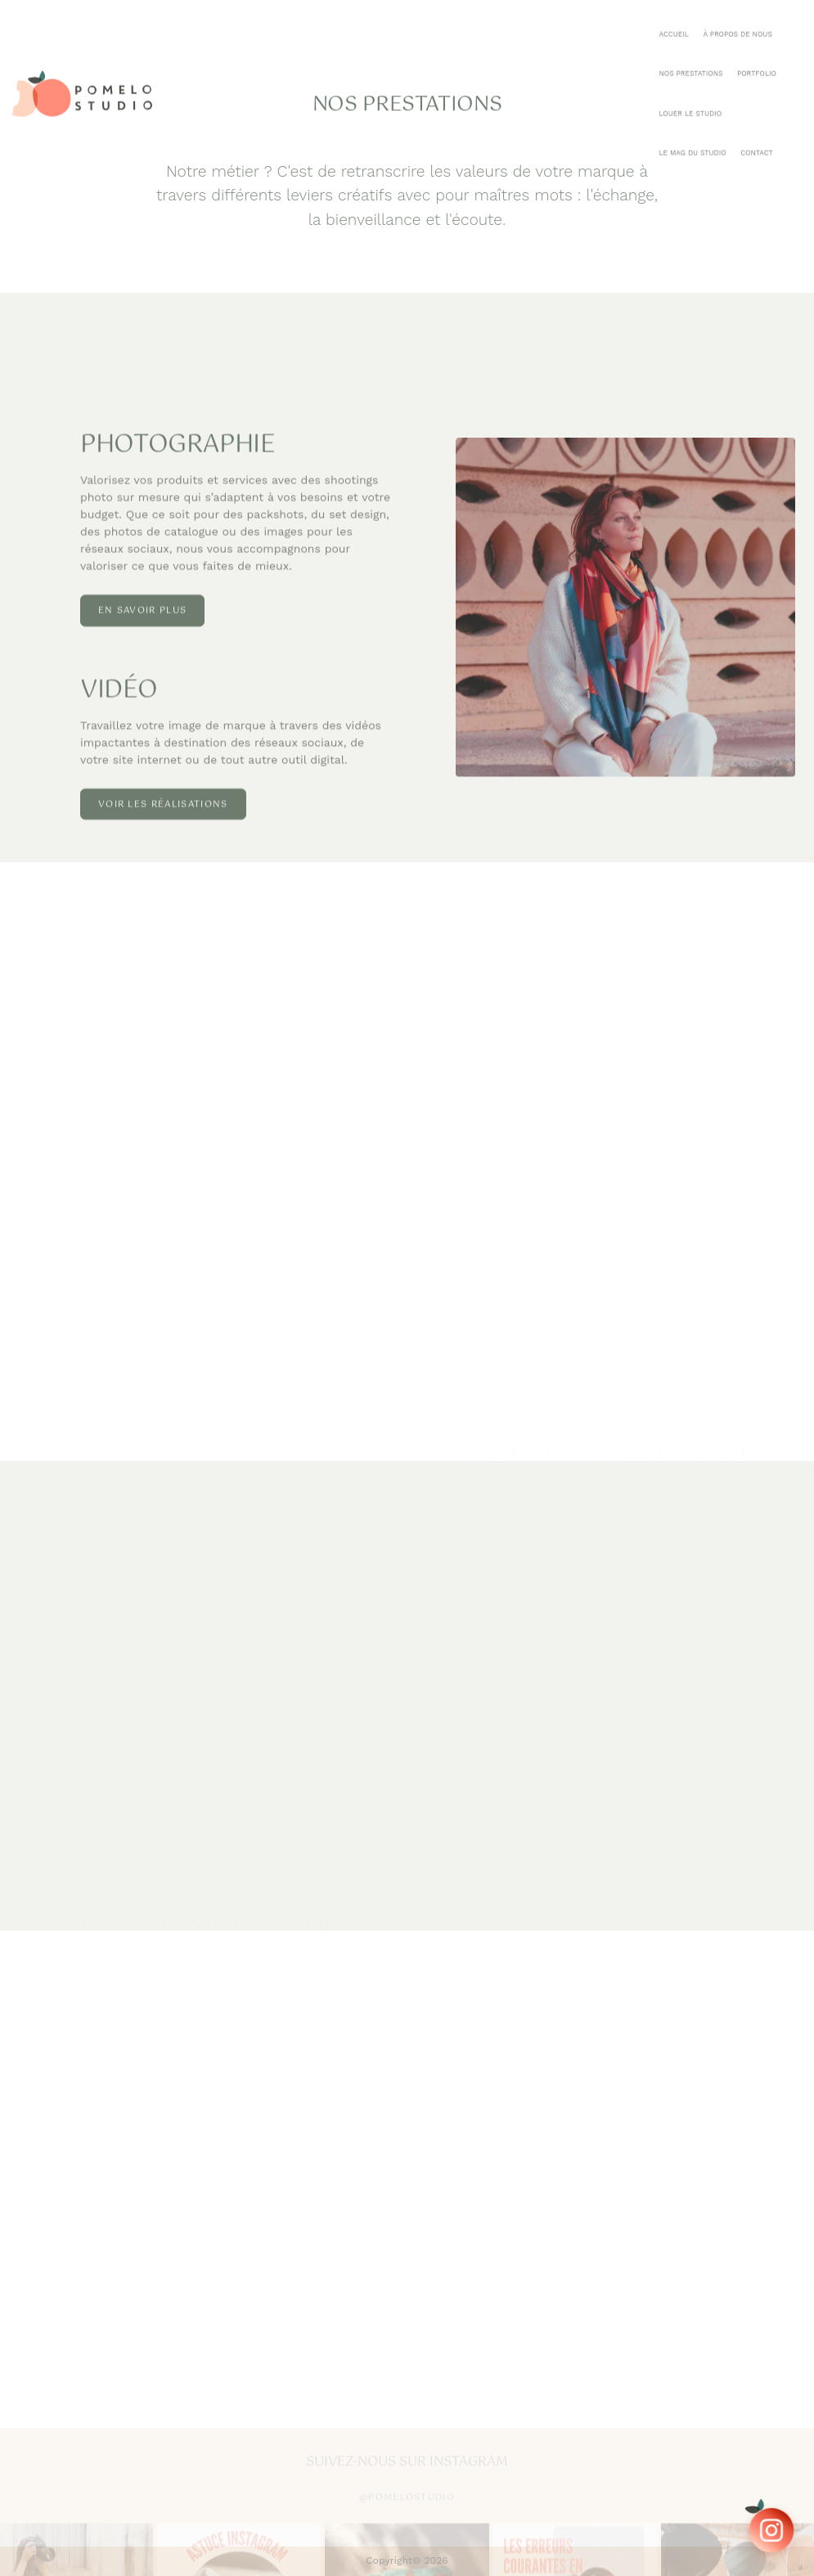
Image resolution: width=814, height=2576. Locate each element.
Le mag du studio (714, 22)
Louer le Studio (635, 22)
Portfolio (569, 22)
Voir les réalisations (163, 841)
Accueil (359, 22)
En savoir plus (142, 648)
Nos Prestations (504, 22)
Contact (778, 22)
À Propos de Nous (423, 22)
